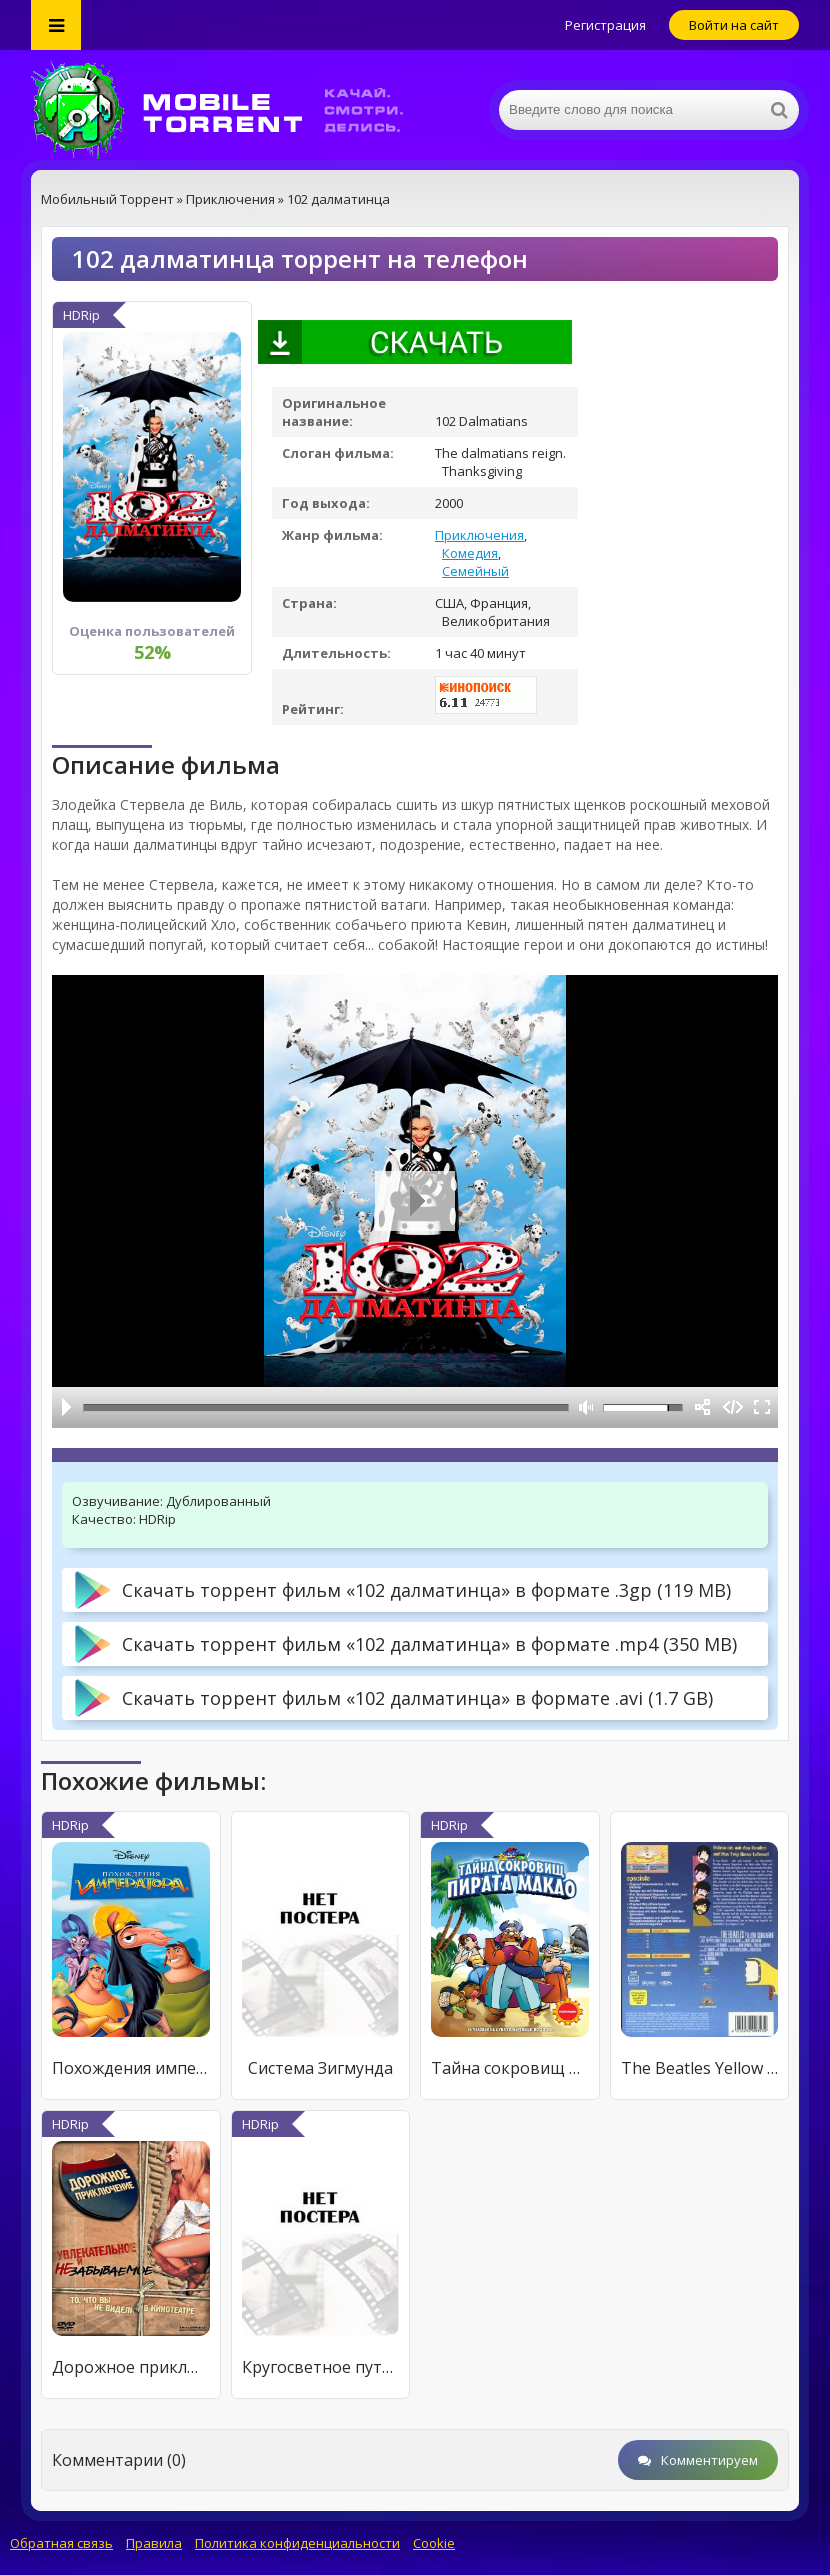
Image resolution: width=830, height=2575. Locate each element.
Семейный (475, 571)
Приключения (479, 535)
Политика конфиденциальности (297, 2543)
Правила (154, 2543)
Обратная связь (61, 2543)
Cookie (434, 2543)
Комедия (470, 553)
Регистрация (605, 25)
